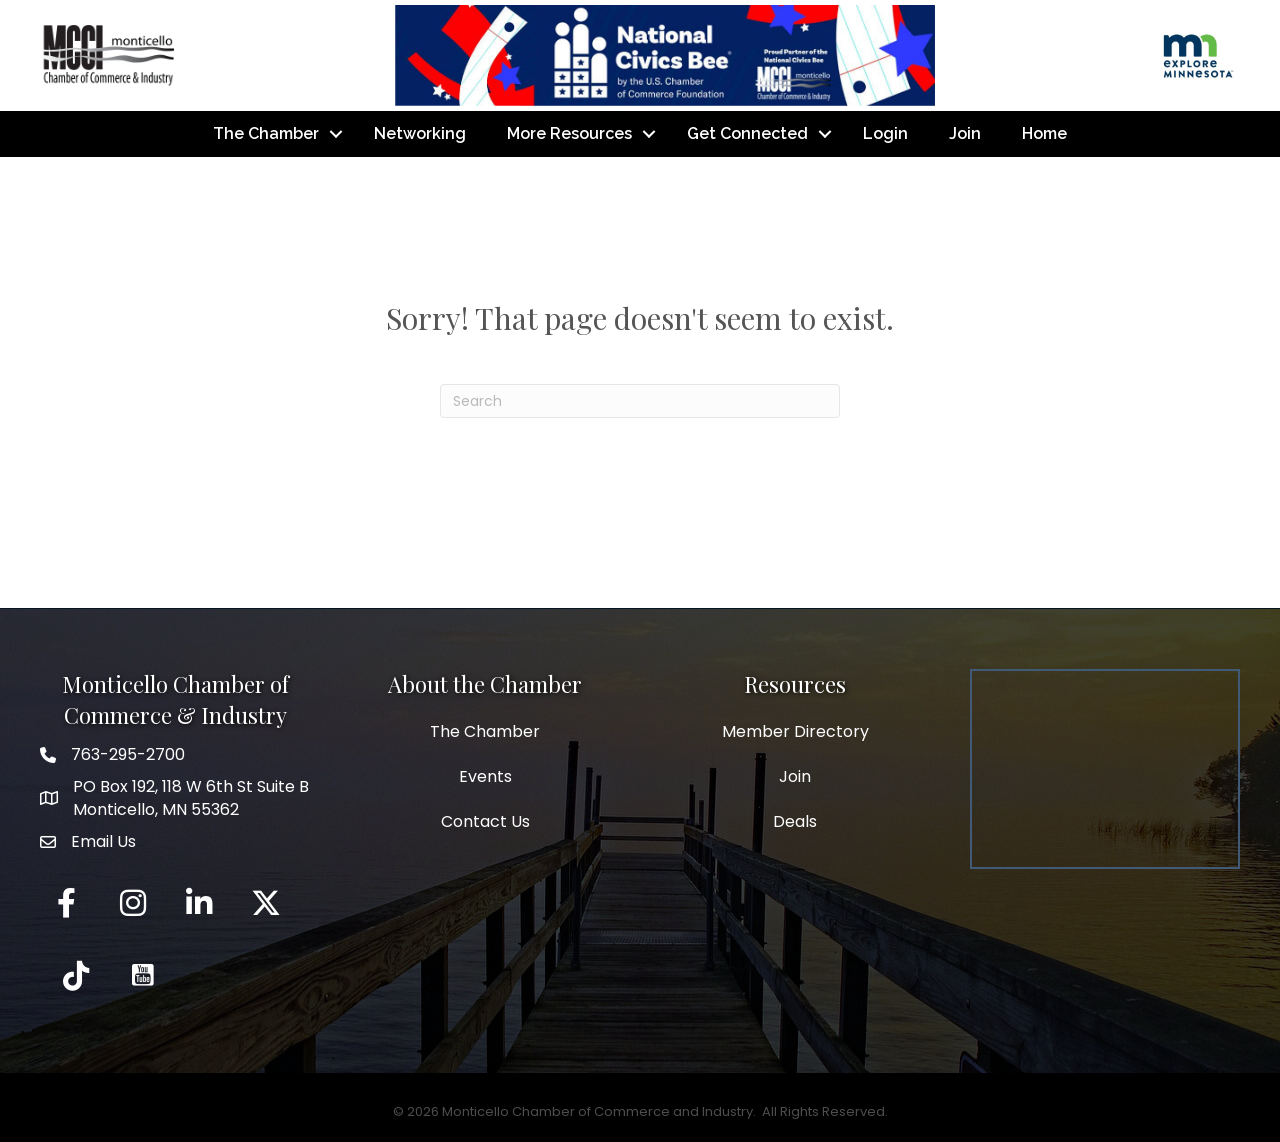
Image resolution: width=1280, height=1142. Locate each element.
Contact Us (485, 821)
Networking (420, 133)
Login (885, 133)
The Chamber (266, 133)
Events (485, 776)
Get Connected (747, 133)
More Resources (569, 133)
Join (965, 133)
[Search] (640, 401)
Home (1044, 133)
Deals (795, 821)
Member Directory (795, 731)
